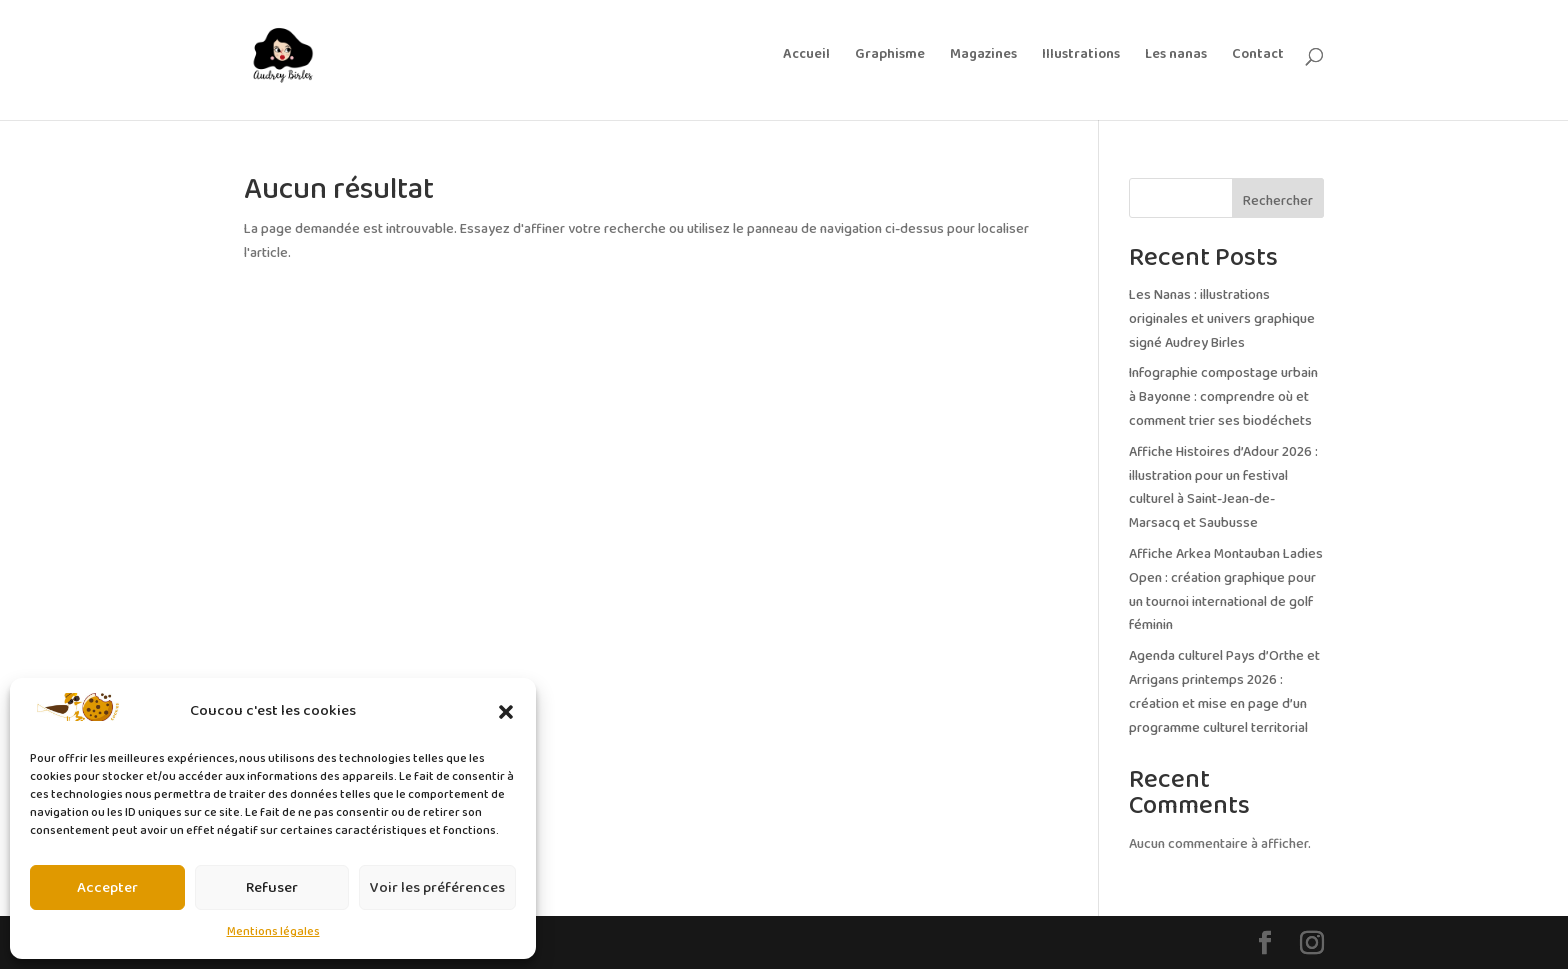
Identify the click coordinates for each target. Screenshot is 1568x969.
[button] (506, 712)
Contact (1258, 57)
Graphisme (890, 57)
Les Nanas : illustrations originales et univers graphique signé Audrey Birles (1222, 319)
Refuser (272, 888)
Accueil (806, 57)
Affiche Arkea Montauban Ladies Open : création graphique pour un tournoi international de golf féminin (1226, 590)
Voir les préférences (437, 888)
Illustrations (1081, 57)
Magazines (983, 57)
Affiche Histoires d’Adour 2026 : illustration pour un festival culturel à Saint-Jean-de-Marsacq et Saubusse (1223, 488)
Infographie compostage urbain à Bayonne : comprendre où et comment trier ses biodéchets (1223, 397)
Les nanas (1176, 57)
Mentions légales (273, 931)
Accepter (107, 888)
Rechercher (1278, 201)
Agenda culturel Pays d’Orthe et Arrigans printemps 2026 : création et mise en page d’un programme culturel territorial (1224, 692)
